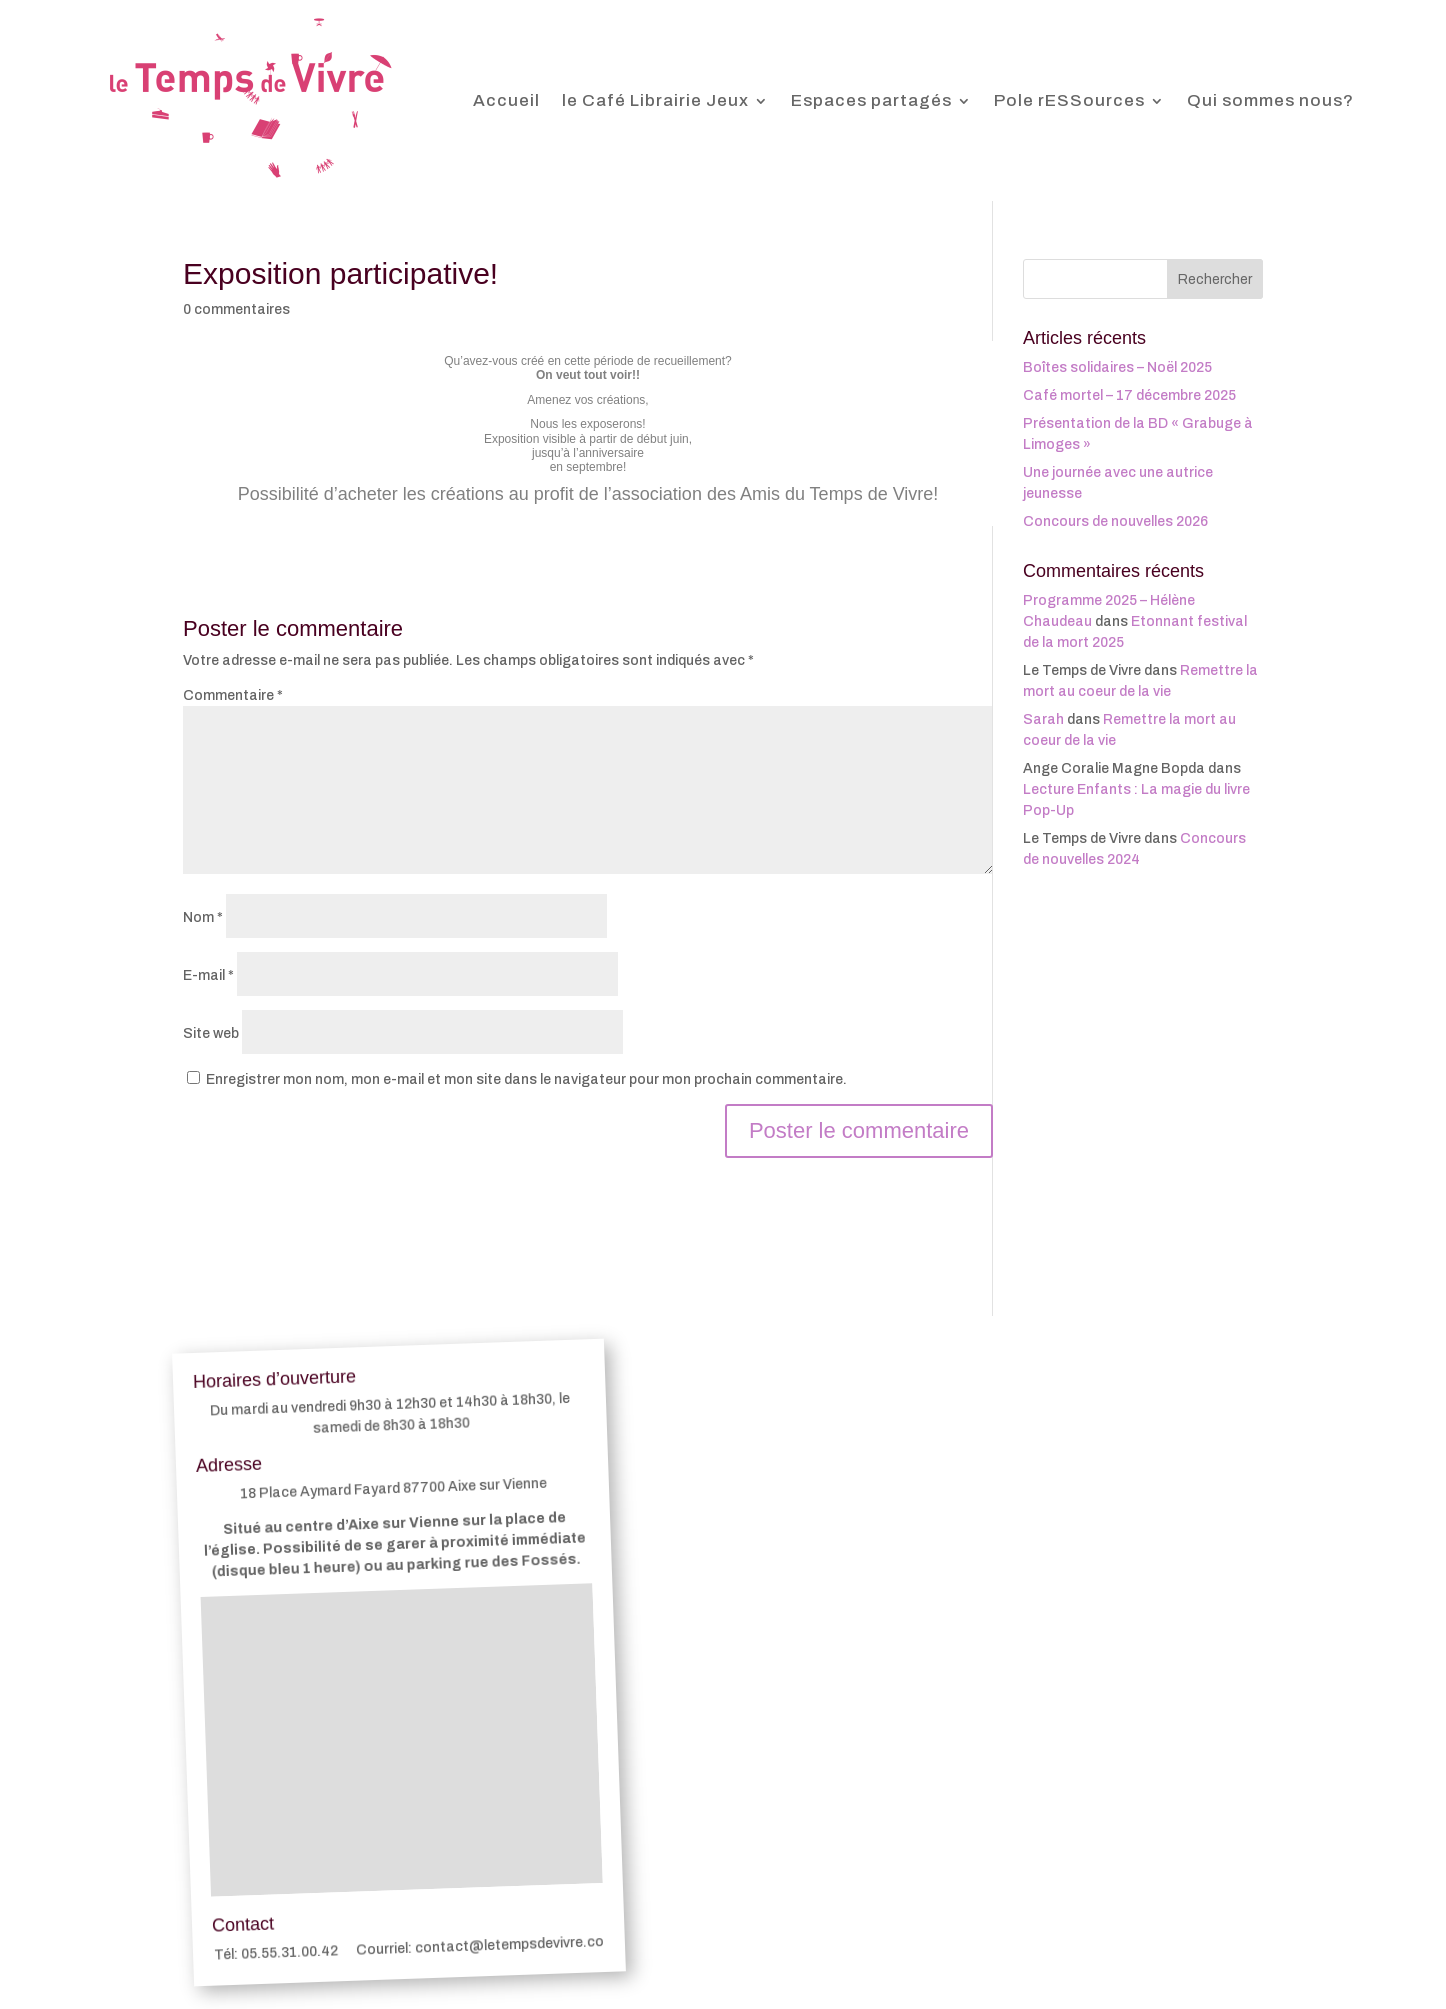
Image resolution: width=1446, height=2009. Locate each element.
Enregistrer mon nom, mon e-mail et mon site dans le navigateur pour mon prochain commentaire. (526, 1079)
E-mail (208, 975)
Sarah (1043, 719)
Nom (203, 917)
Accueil (506, 100)
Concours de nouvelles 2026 (1115, 521)
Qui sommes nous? (1270, 100)
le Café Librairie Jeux (655, 100)
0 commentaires (236, 309)
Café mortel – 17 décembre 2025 (1129, 395)
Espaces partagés (871, 100)
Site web (211, 1033)
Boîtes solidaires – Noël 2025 (1117, 367)
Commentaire (233, 695)
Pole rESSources (1069, 100)
